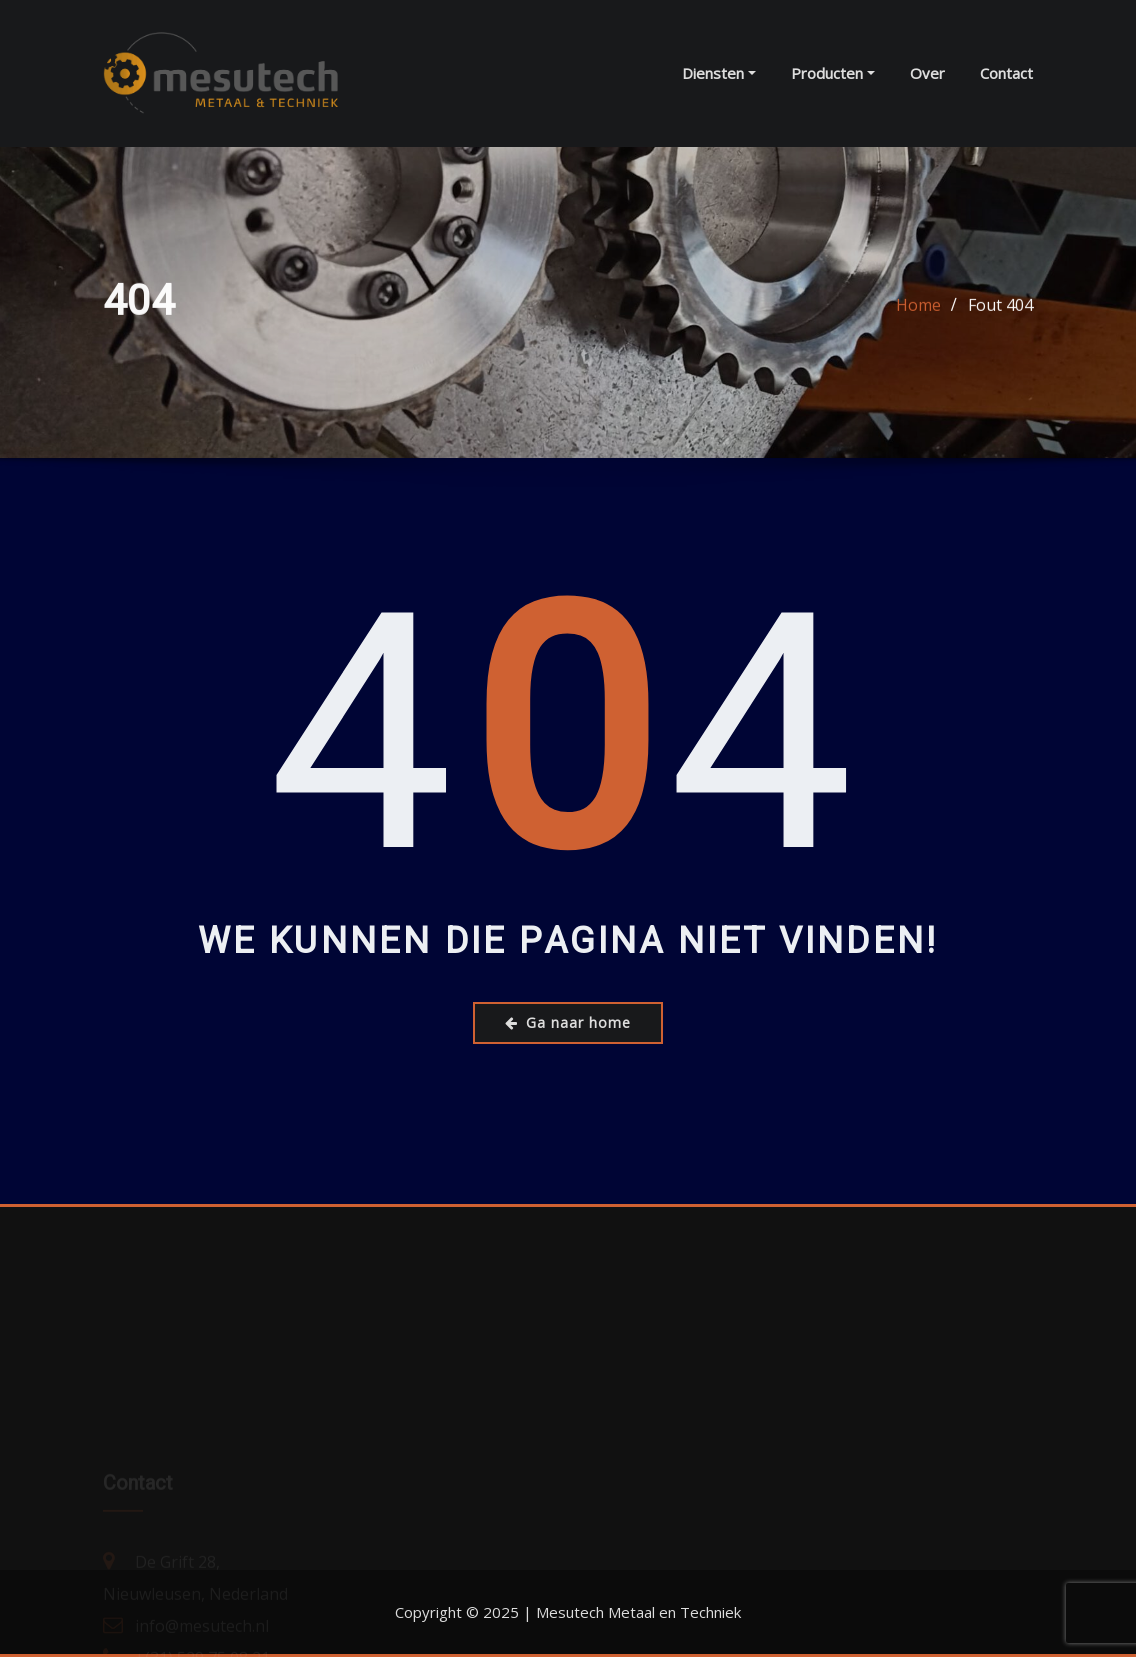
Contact (1006, 73)
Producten (833, 73)
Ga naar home (568, 1022)
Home (918, 307)
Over (927, 73)
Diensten (719, 73)
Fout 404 (1000, 307)
